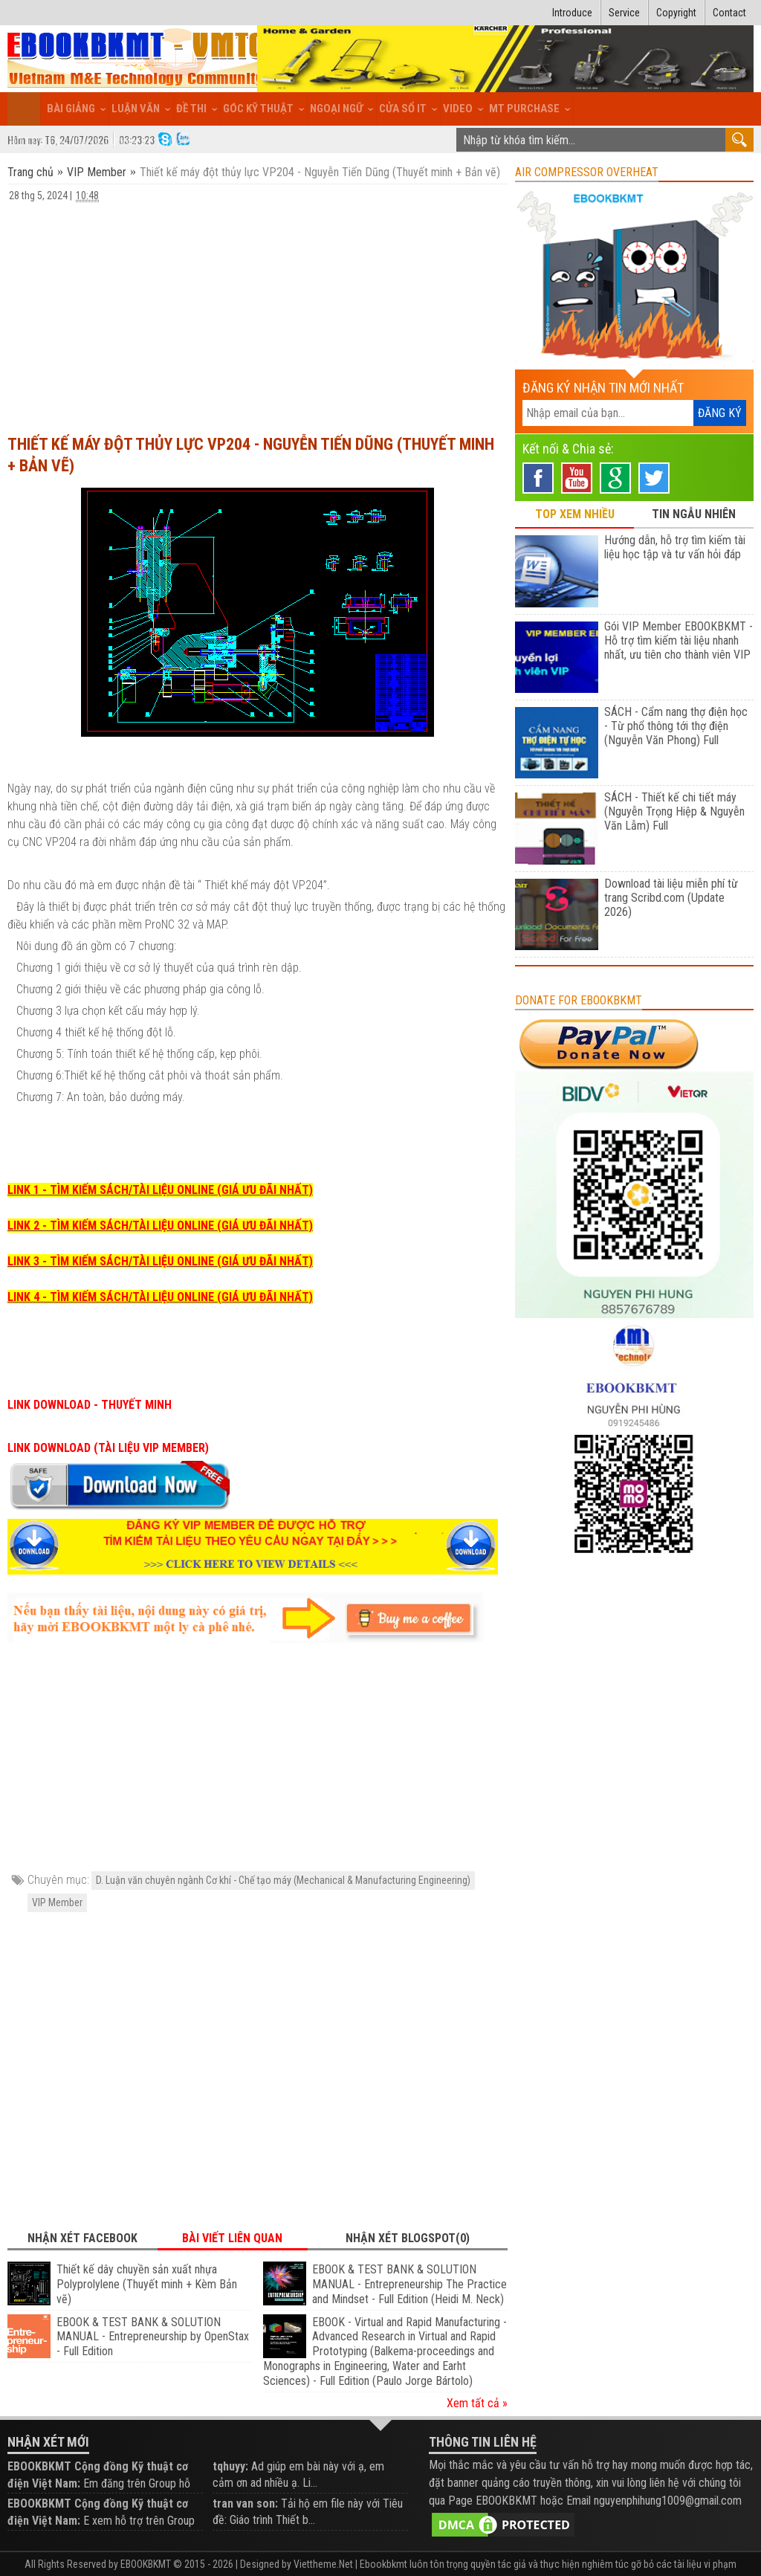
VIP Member (96, 172)
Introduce (572, 13)
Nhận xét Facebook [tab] (82, 2238)
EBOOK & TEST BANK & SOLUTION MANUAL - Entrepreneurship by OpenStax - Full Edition (152, 2337)
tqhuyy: (230, 2466)
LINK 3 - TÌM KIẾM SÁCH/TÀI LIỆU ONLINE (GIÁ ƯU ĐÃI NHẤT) (160, 1261)
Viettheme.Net (323, 2564)
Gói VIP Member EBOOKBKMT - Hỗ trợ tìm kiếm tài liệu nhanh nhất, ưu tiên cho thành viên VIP (678, 640)
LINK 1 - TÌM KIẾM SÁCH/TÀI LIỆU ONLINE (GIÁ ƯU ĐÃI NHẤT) (160, 1190)
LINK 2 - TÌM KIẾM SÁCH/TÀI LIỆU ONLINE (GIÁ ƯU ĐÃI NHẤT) (160, 1225)
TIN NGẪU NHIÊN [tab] (694, 514)
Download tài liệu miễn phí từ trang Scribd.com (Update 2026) (671, 898)
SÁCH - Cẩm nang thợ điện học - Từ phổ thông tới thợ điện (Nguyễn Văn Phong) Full (676, 726)
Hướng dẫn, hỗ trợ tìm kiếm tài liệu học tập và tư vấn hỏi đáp (674, 547)
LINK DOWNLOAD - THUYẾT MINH (89, 1405)
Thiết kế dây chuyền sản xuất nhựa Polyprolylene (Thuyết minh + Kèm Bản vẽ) (146, 2284)
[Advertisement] (257, 311)
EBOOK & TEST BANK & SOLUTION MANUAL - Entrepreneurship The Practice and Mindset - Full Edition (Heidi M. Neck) (409, 2284)
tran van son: (245, 2503)
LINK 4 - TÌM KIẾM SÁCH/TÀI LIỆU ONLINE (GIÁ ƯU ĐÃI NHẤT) (160, 1297)
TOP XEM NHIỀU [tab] (575, 514)
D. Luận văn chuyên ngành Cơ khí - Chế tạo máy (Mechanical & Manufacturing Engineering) (283, 1880)
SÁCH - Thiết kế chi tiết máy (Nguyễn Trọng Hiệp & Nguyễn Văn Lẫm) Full (674, 811)
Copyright (676, 13)
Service (624, 13)
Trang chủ (31, 172)
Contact (729, 13)
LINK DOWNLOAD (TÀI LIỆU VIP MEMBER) (108, 1448)
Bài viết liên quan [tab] (232, 2238)
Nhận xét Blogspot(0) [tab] (408, 2238)
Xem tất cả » (477, 2403)
